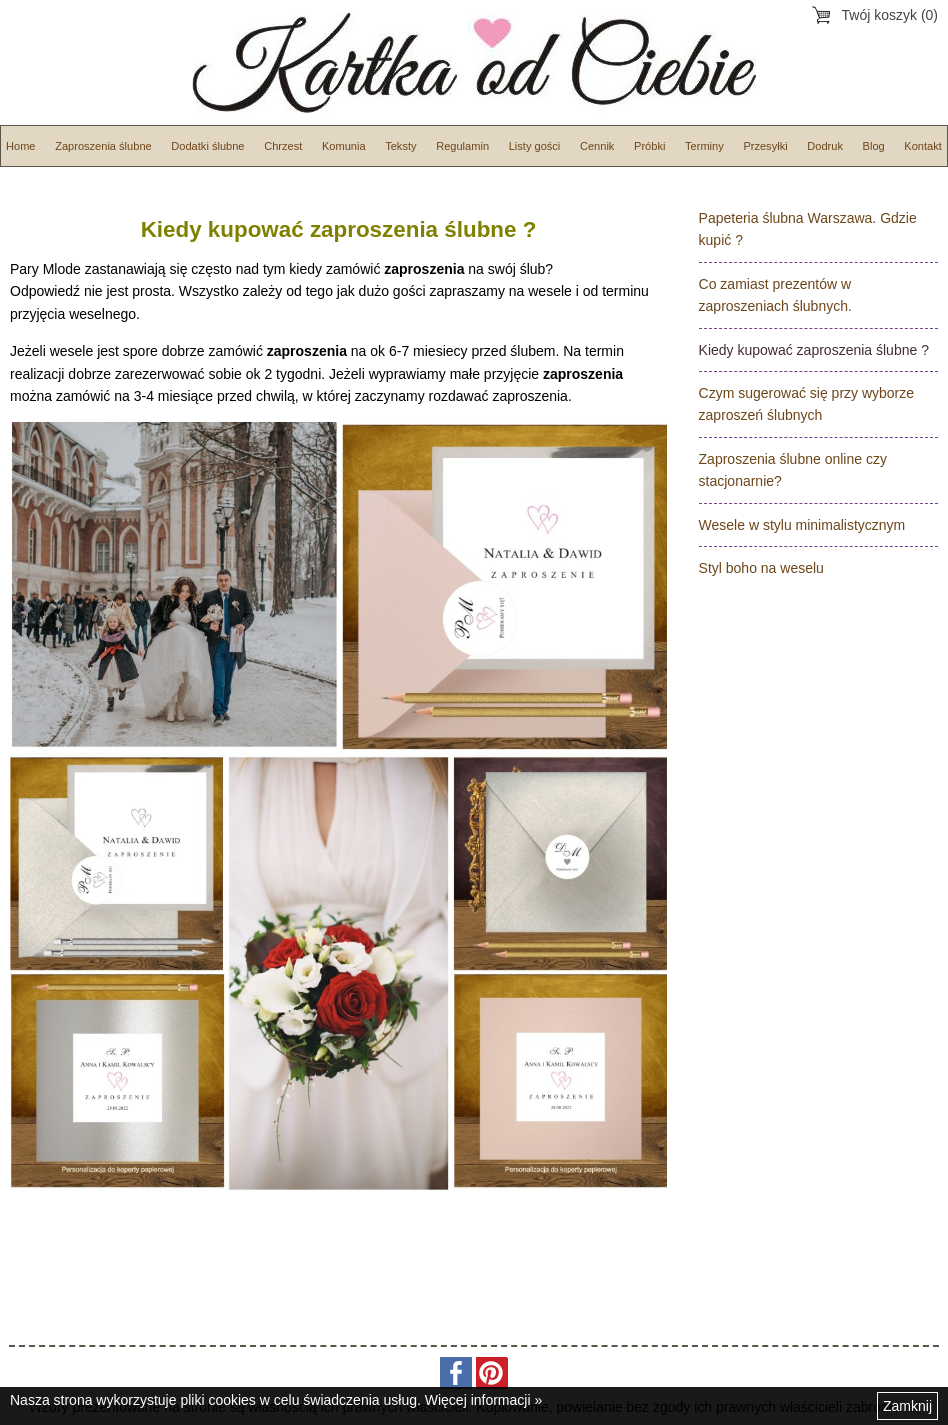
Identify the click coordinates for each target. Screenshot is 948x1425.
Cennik (597, 146)
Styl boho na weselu (761, 568)
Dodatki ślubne (207, 146)
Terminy (704, 146)
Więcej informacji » (483, 1400)
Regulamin (462, 146)
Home (21, 146)
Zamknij (907, 1406)
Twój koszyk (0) (890, 15)
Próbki (649, 146)
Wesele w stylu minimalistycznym (802, 525)
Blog (874, 146)
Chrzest (283, 146)
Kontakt (923, 146)
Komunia (344, 146)
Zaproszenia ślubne (103, 146)
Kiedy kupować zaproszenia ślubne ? (814, 350)
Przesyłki (765, 146)
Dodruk (825, 146)
